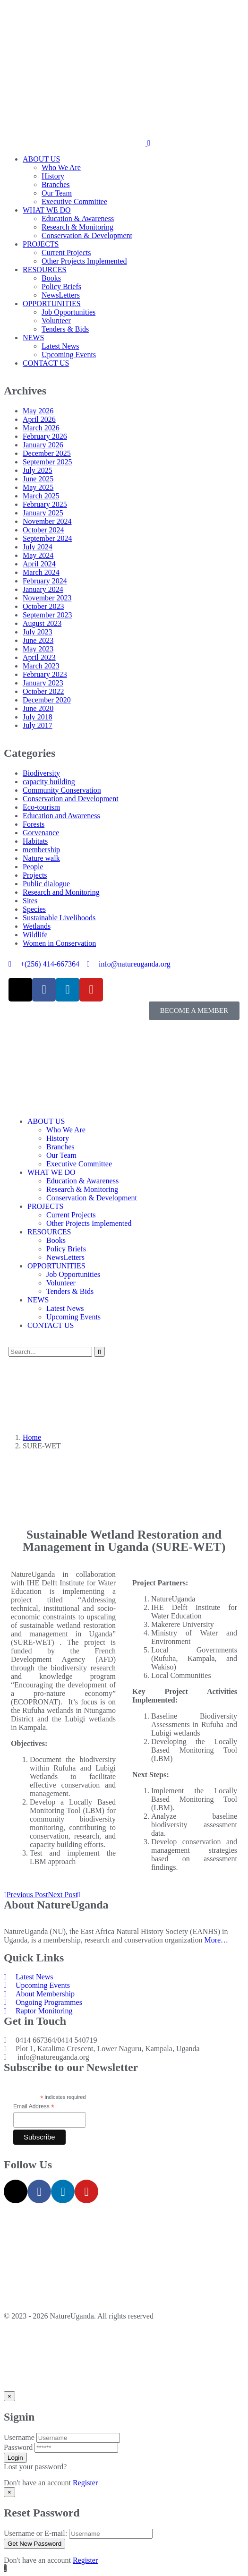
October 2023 (43, 606)
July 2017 (37, 725)
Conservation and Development (71, 799)
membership (41, 850)
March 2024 (41, 572)
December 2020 (47, 700)
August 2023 (42, 623)
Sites (30, 901)
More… (216, 1940)
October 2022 (43, 691)
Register (85, 2483)
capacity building (49, 782)
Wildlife (35, 935)
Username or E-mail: (35, 2533)
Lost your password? (35, 2467)
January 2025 (43, 513)
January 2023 (43, 683)
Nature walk (41, 858)
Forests (33, 824)
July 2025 (37, 470)
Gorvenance (41, 833)
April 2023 (39, 657)
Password (18, 2447)
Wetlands (37, 926)
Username (19, 2437)
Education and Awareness (61, 816)
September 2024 (47, 538)
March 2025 (41, 496)
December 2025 (47, 453)
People (33, 867)
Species (34, 909)
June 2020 (38, 708)
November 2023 (47, 598)
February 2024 (45, 581)
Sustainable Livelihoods (59, 918)
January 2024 (43, 589)
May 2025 (38, 487)
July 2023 (37, 632)
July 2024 (37, 547)
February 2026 (45, 436)
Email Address (33, 2107)
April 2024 (39, 564)
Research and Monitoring (61, 892)
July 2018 (37, 717)
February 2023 (45, 674)
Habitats (35, 841)
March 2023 (41, 666)
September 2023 (47, 615)
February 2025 (45, 504)
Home (32, 1437)
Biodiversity (41, 773)
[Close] (9, 2396)
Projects (35, 875)
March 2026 (41, 428)
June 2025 (38, 479)
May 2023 (38, 649)
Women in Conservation (59, 943)
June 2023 (38, 640)
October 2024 (43, 530)
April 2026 (39, 419)
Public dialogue (46, 884)
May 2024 (38, 555)
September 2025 (47, 462)
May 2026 (38, 411)
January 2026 (43, 445)
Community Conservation (62, 790)
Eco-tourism (41, 807)
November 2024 (47, 521)
